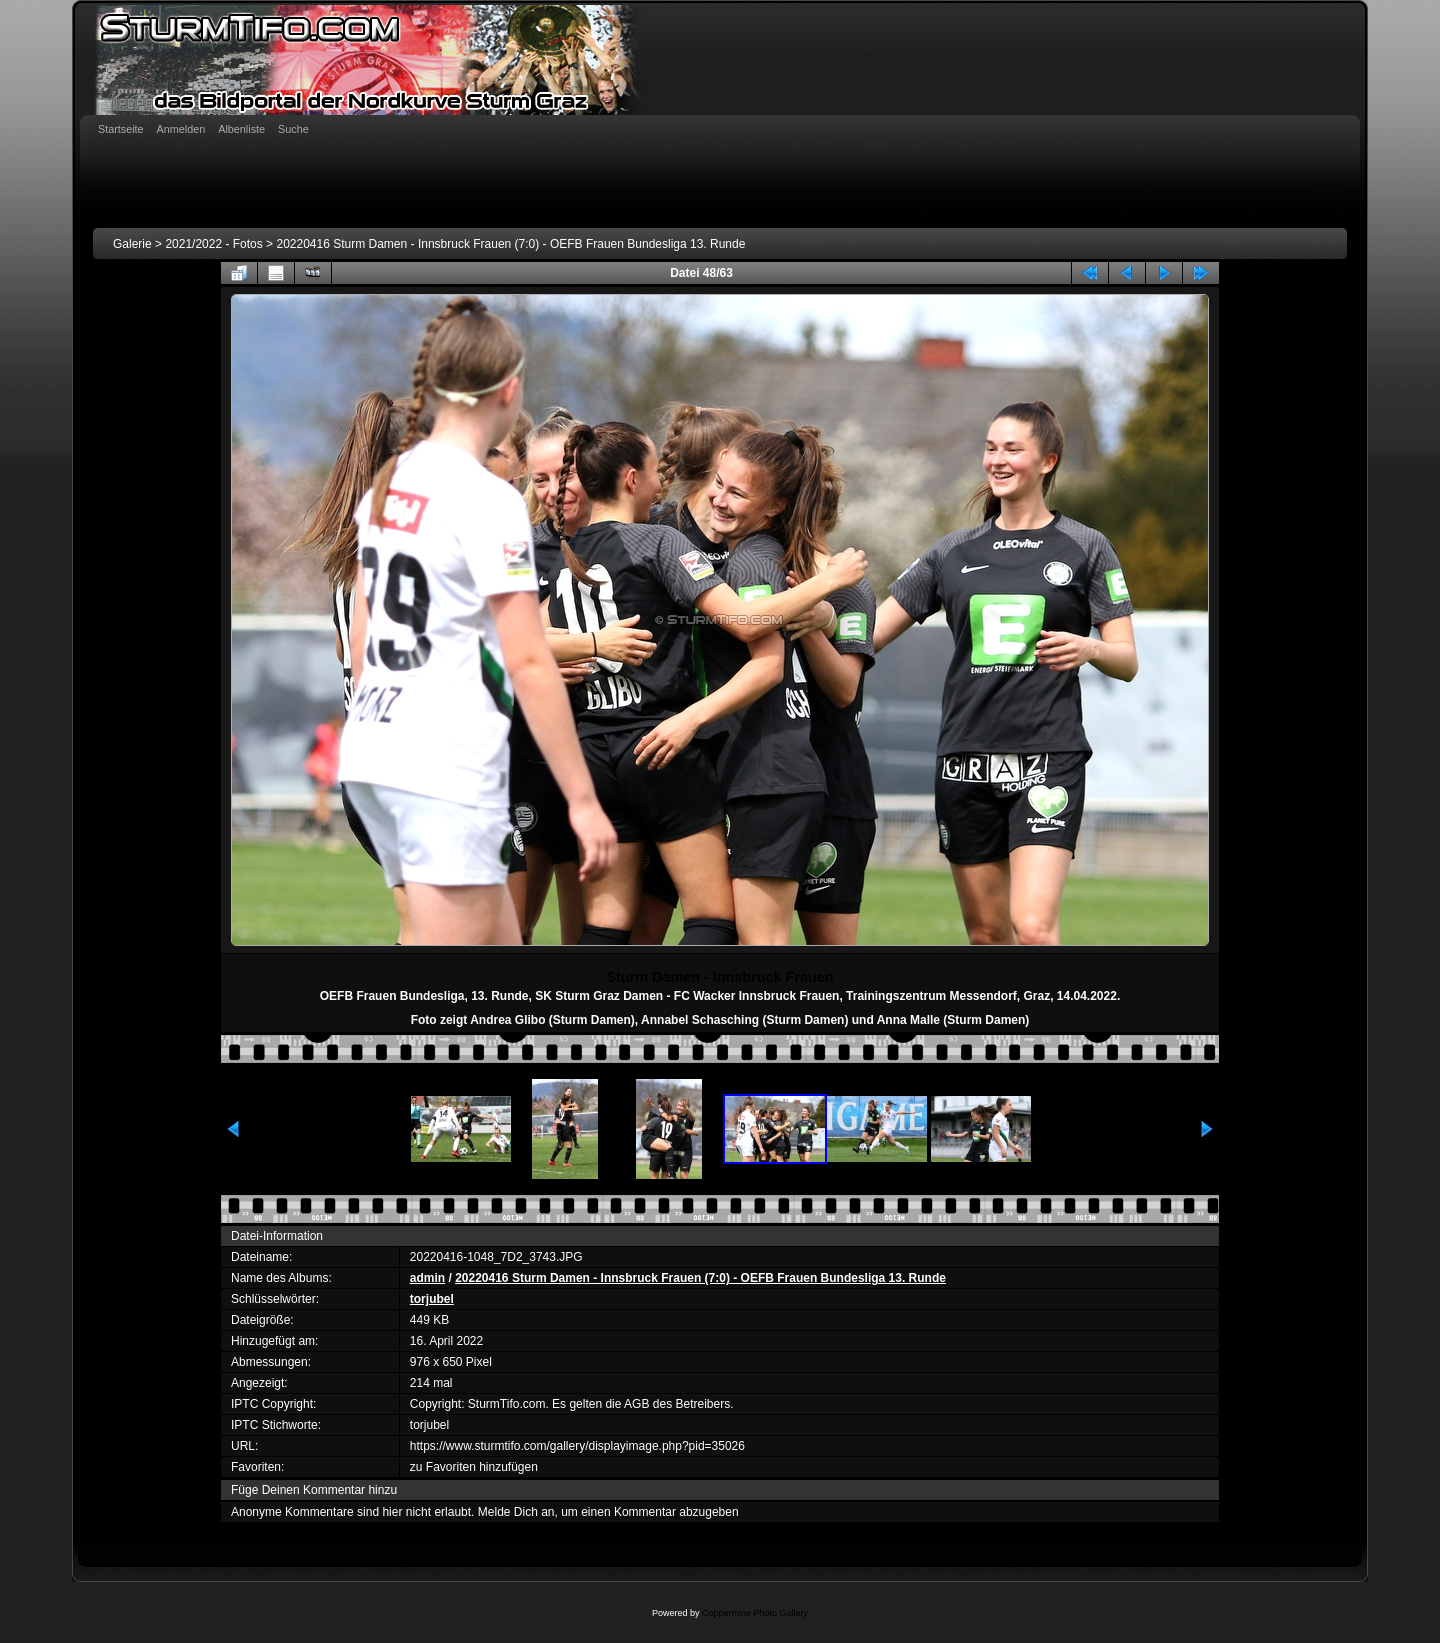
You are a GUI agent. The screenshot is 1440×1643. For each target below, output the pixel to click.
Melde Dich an (516, 1512)
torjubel (432, 1299)
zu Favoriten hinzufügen (474, 1467)
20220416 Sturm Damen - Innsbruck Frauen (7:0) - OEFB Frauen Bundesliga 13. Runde (510, 244)
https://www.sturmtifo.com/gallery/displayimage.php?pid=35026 (577, 1446)
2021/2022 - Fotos (213, 244)
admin (427, 1278)
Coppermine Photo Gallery (755, 1613)
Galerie (132, 244)
